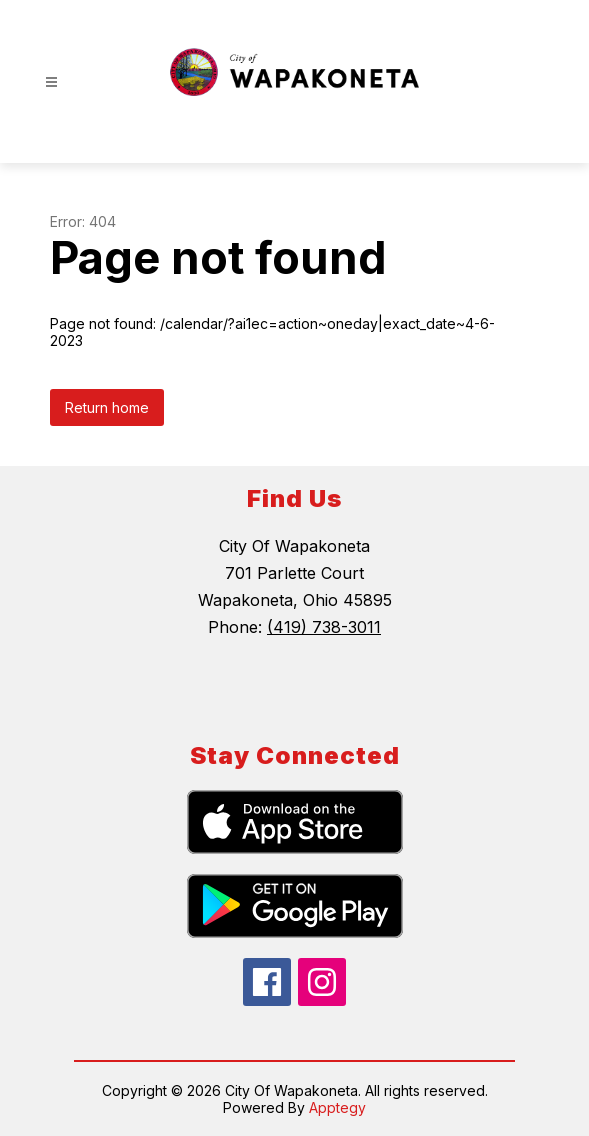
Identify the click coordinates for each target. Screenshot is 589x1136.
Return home (107, 407)
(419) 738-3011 (324, 627)
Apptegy (337, 1107)
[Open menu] (51, 82)
